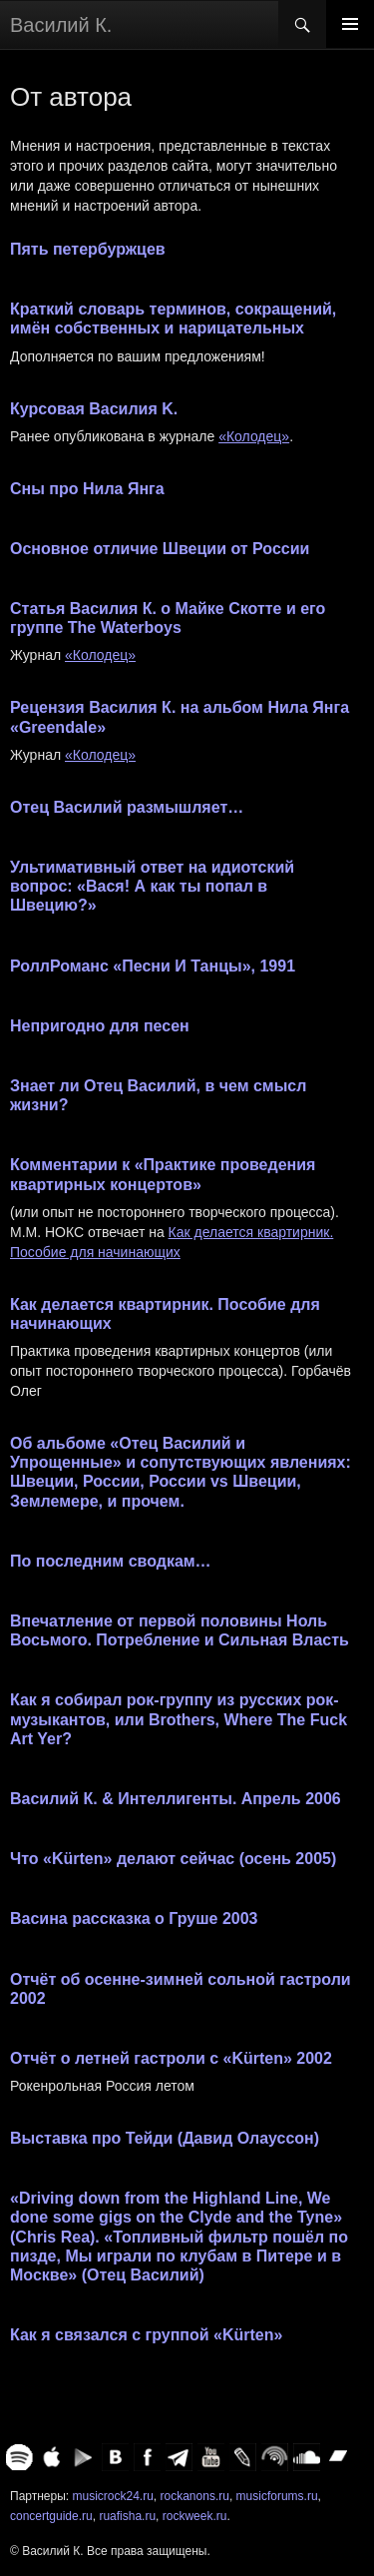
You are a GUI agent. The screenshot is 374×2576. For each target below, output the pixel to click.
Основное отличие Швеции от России (159, 548)
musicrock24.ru (112, 2496)
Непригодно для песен (99, 1025)
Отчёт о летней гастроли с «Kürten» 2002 (171, 2058)
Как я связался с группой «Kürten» (146, 2334)
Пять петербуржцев (88, 249)
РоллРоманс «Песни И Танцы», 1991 (152, 966)
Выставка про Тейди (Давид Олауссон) (164, 2138)
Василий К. (61, 25)
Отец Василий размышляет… (126, 807)
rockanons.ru (195, 2496)
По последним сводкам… (110, 1561)
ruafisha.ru (127, 2516)
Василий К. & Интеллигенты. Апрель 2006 (175, 1798)
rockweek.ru (195, 2516)
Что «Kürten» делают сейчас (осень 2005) (173, 1858)
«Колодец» (253, 436)
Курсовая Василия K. (94, 408)
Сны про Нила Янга (87, 488)
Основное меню (350, 24)
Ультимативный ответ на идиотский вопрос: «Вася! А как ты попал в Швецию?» (152, 886)
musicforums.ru (277, 2496)
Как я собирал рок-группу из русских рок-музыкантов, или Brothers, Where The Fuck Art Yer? (178, 1718)
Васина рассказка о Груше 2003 (133, 1918)
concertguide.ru (51, 2516)
